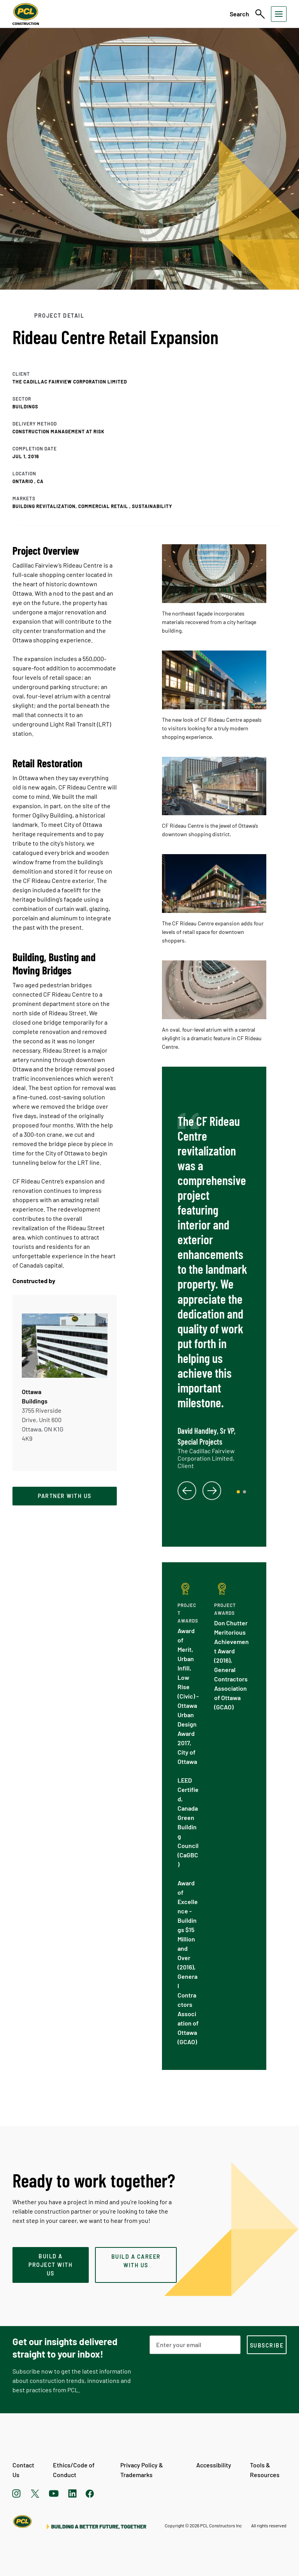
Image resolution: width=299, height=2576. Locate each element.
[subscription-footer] (267, 2344)
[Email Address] (195, 2344)
